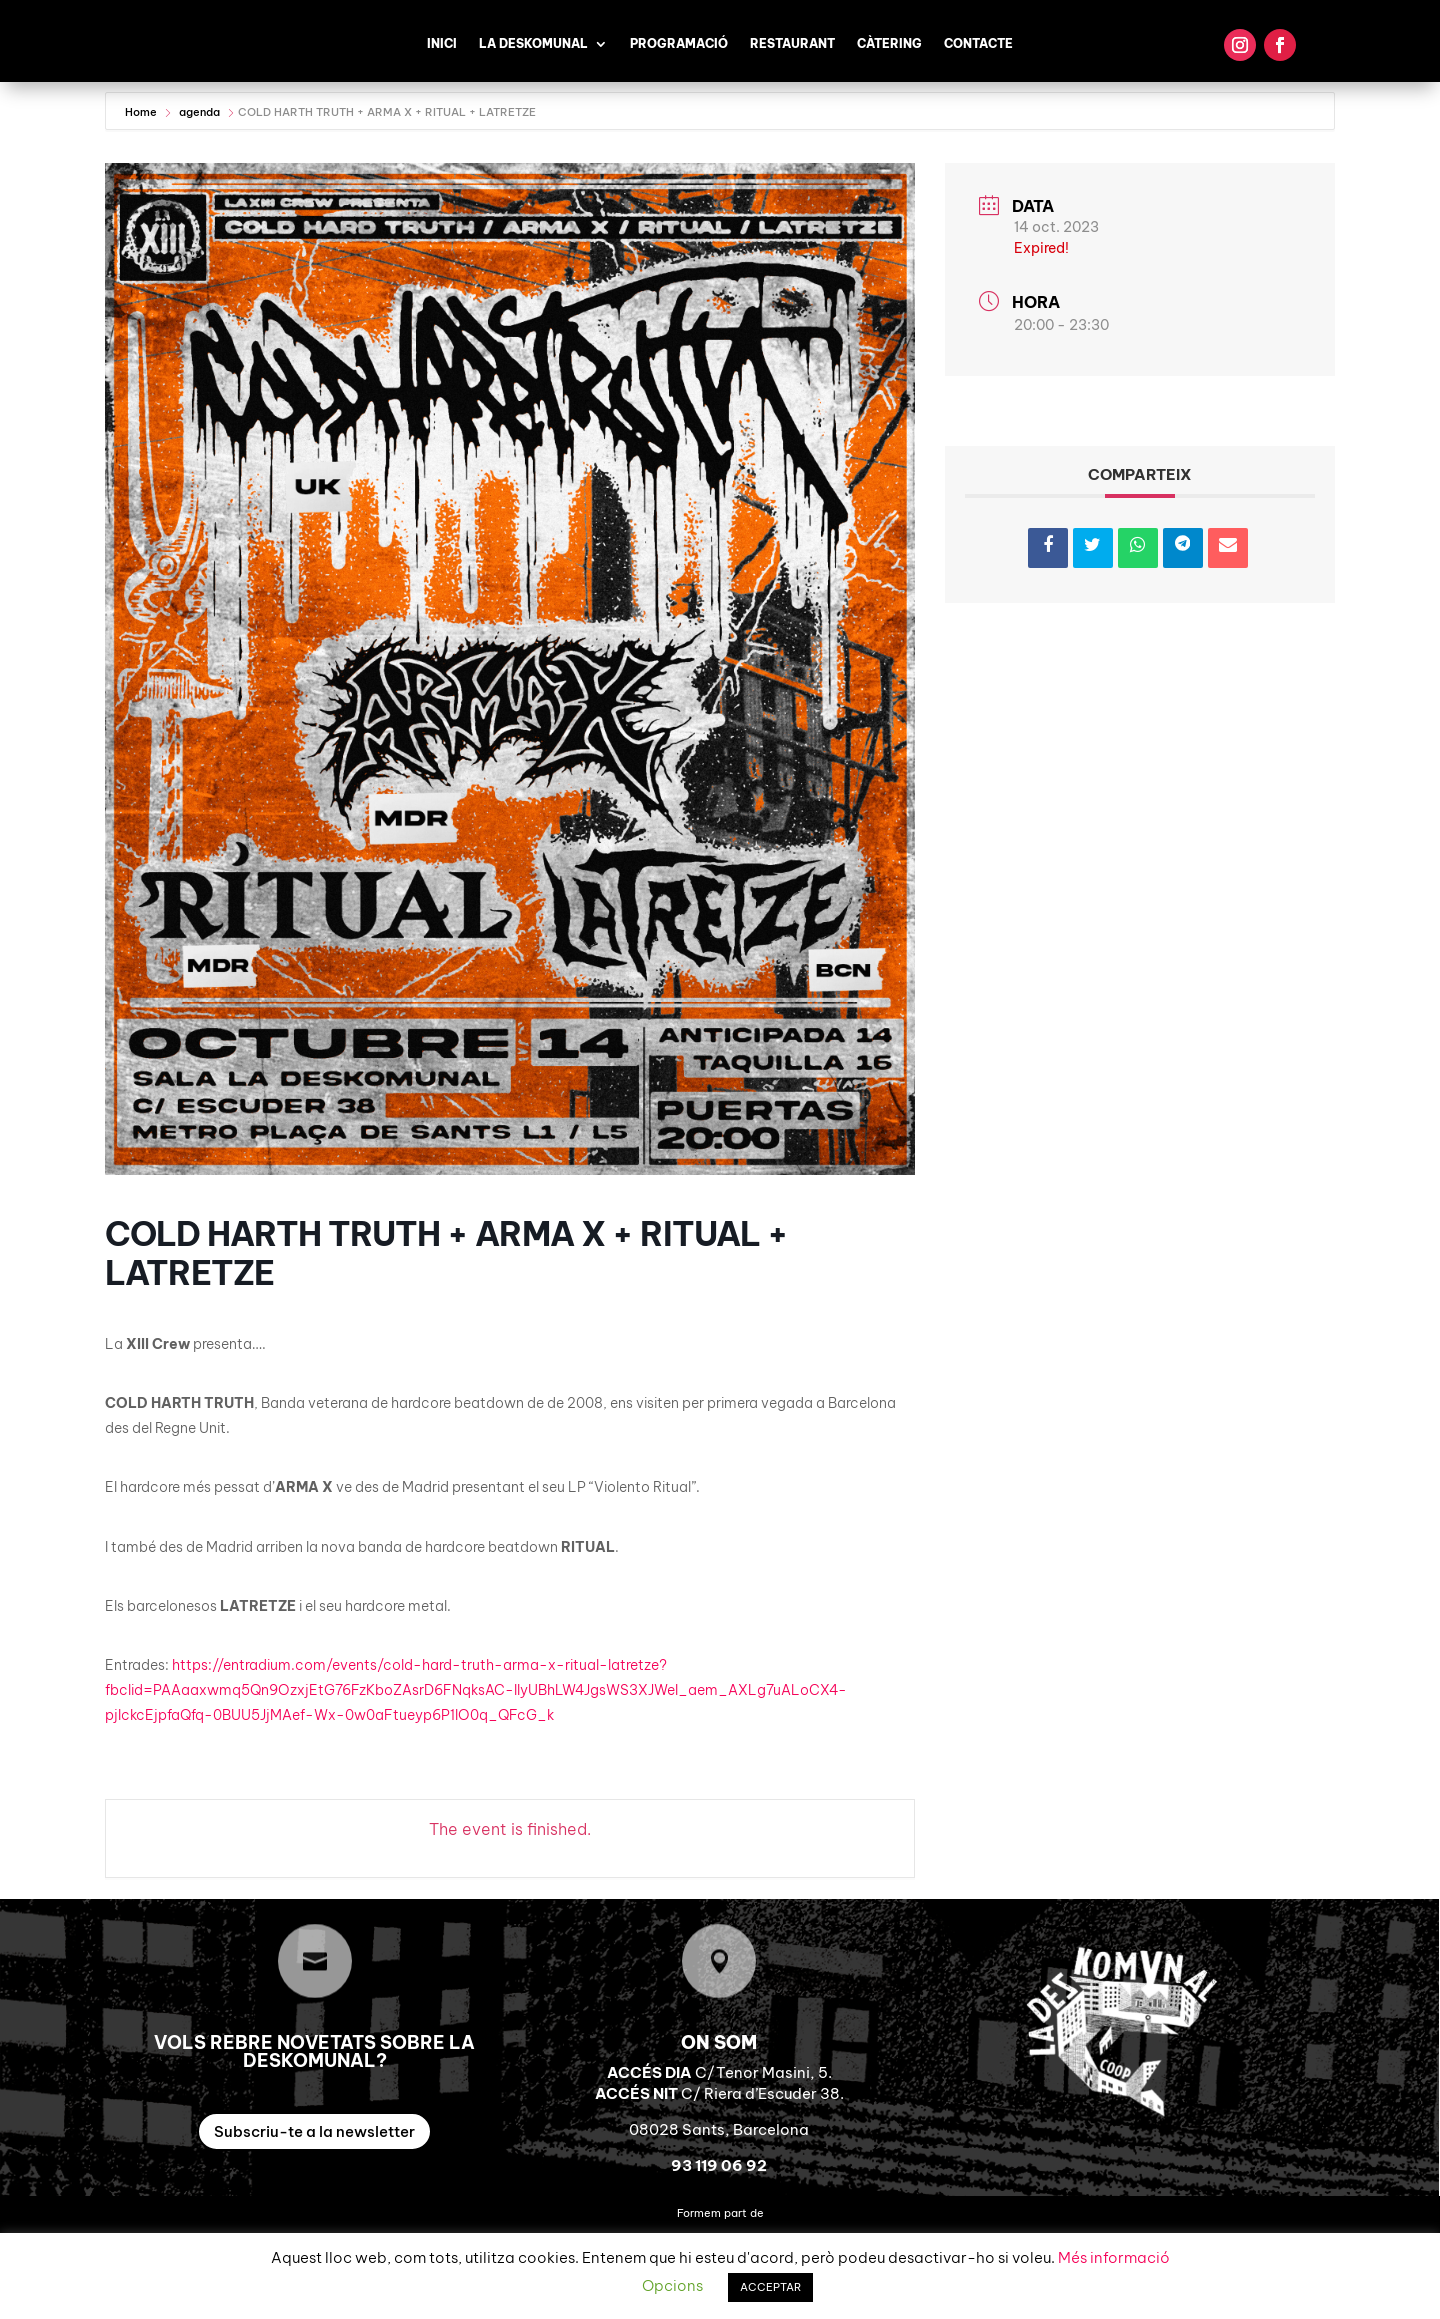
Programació (679, 44)
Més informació (1114, 2257)
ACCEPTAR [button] (770, 2287)
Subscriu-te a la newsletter (314, 2131)
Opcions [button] (672, 2285)
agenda (199, 112)
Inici (442, 44)
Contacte (978, 44)
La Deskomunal (533, 44)
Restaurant (792, 44)
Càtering (889, 44)
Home (142, 112)
